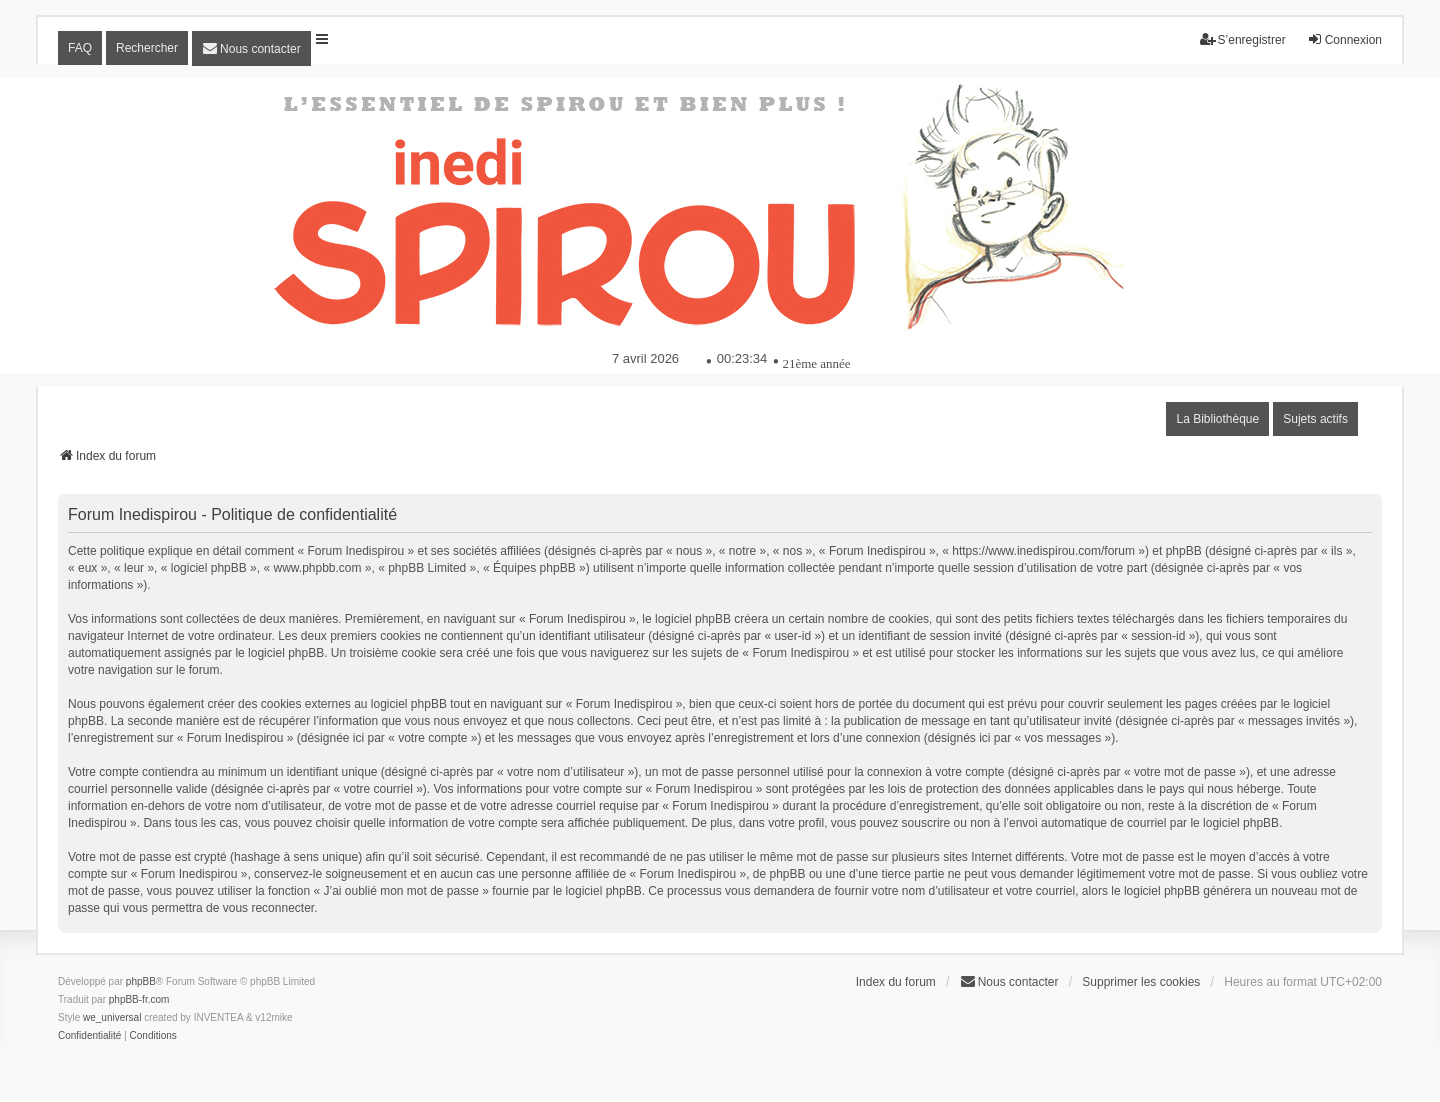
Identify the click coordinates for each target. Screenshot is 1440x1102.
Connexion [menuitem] (1344, 39)
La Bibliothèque (1217, 419)
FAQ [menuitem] (80, 48)
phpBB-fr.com (139, 999)
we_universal (112, 1017)
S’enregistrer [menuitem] (1243, 39)
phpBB (141, 981)
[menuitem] (251, 48)
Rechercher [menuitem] (147, 48)
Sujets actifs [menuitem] (1315, 419)
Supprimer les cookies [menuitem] (1141, 982)
